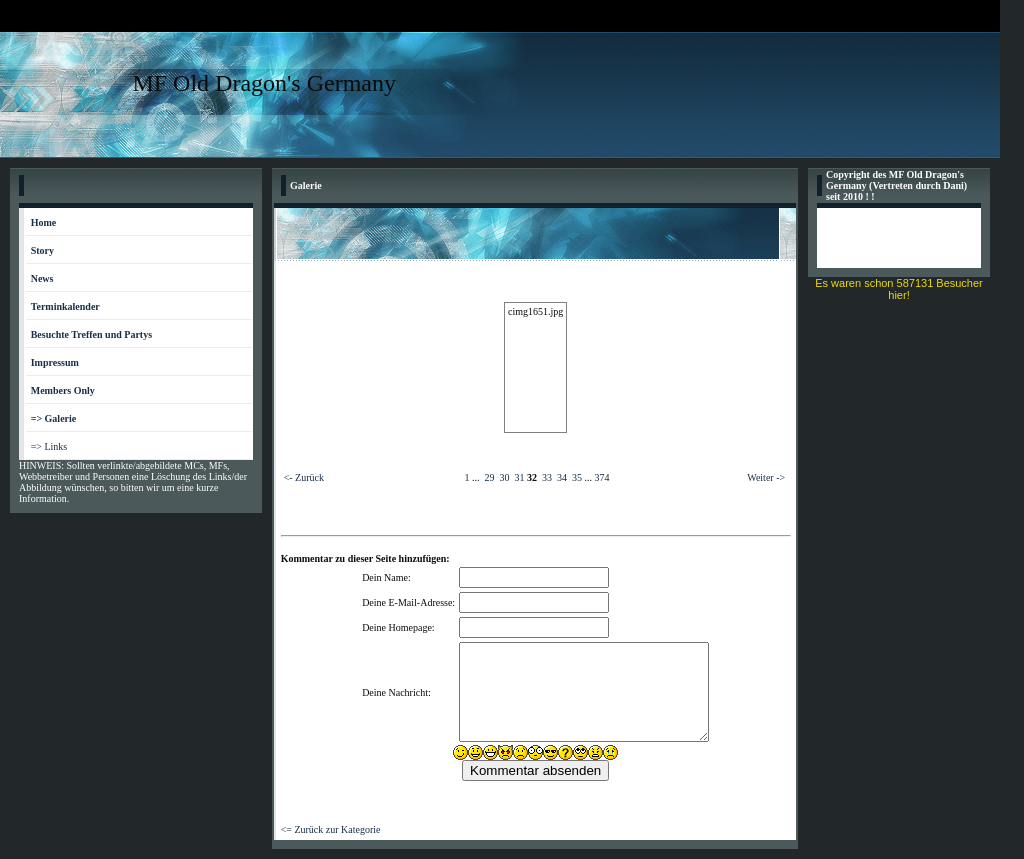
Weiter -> (766, 477)
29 (489, 477)
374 (601, 477)
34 (562, 477)
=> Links (49, 446)
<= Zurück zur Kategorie (331, 829)
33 (547, 477)
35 (577, 477)
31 (519, 477)
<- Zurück (304, 477)
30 (504, 477)
